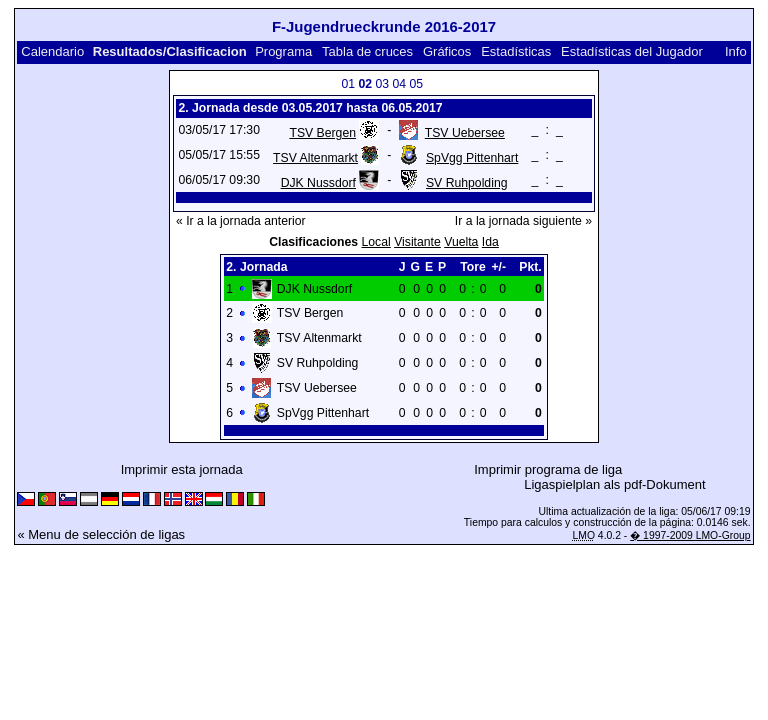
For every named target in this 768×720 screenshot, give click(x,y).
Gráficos (447, 51)
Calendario (52, 51)
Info (736, 51)
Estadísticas (516, 51)
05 (417, 84)
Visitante (417, 242)
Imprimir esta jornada (182, 469)
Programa (283, 51)
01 (349, 84)
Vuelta (461, 242)
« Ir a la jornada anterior (241, 221)
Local (376, 242)
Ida (490, 242)
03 (383, 84)
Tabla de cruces (367, 51)
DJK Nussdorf (318, 183)
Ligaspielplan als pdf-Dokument (614, 484)
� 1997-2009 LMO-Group (690, 535)
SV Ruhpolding (467, 183)
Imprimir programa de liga (548, 469)
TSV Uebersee (465, 133)
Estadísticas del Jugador (632, 51)
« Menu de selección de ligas (101, 534)
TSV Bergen (322, 133)
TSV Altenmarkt (315, 158)
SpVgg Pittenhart (472, 158)
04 (400, 84)
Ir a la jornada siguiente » (523, 221)
